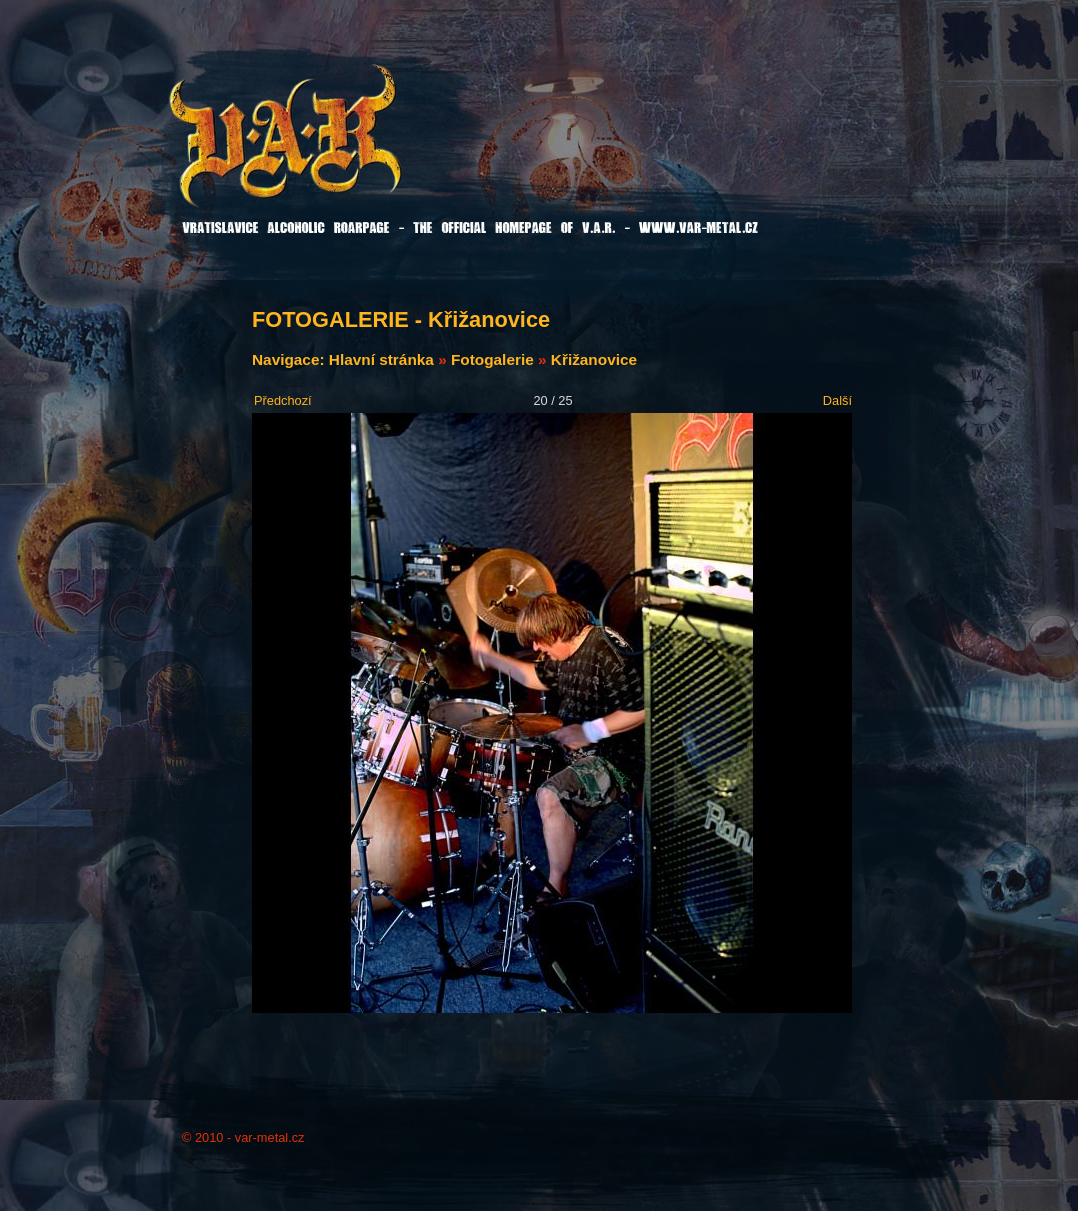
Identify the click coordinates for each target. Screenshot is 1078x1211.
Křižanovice (594, 359)
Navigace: (290, 359)
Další (837, 400)
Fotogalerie (492, 359)
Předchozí (283, 400)
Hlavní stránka (381, 359)
